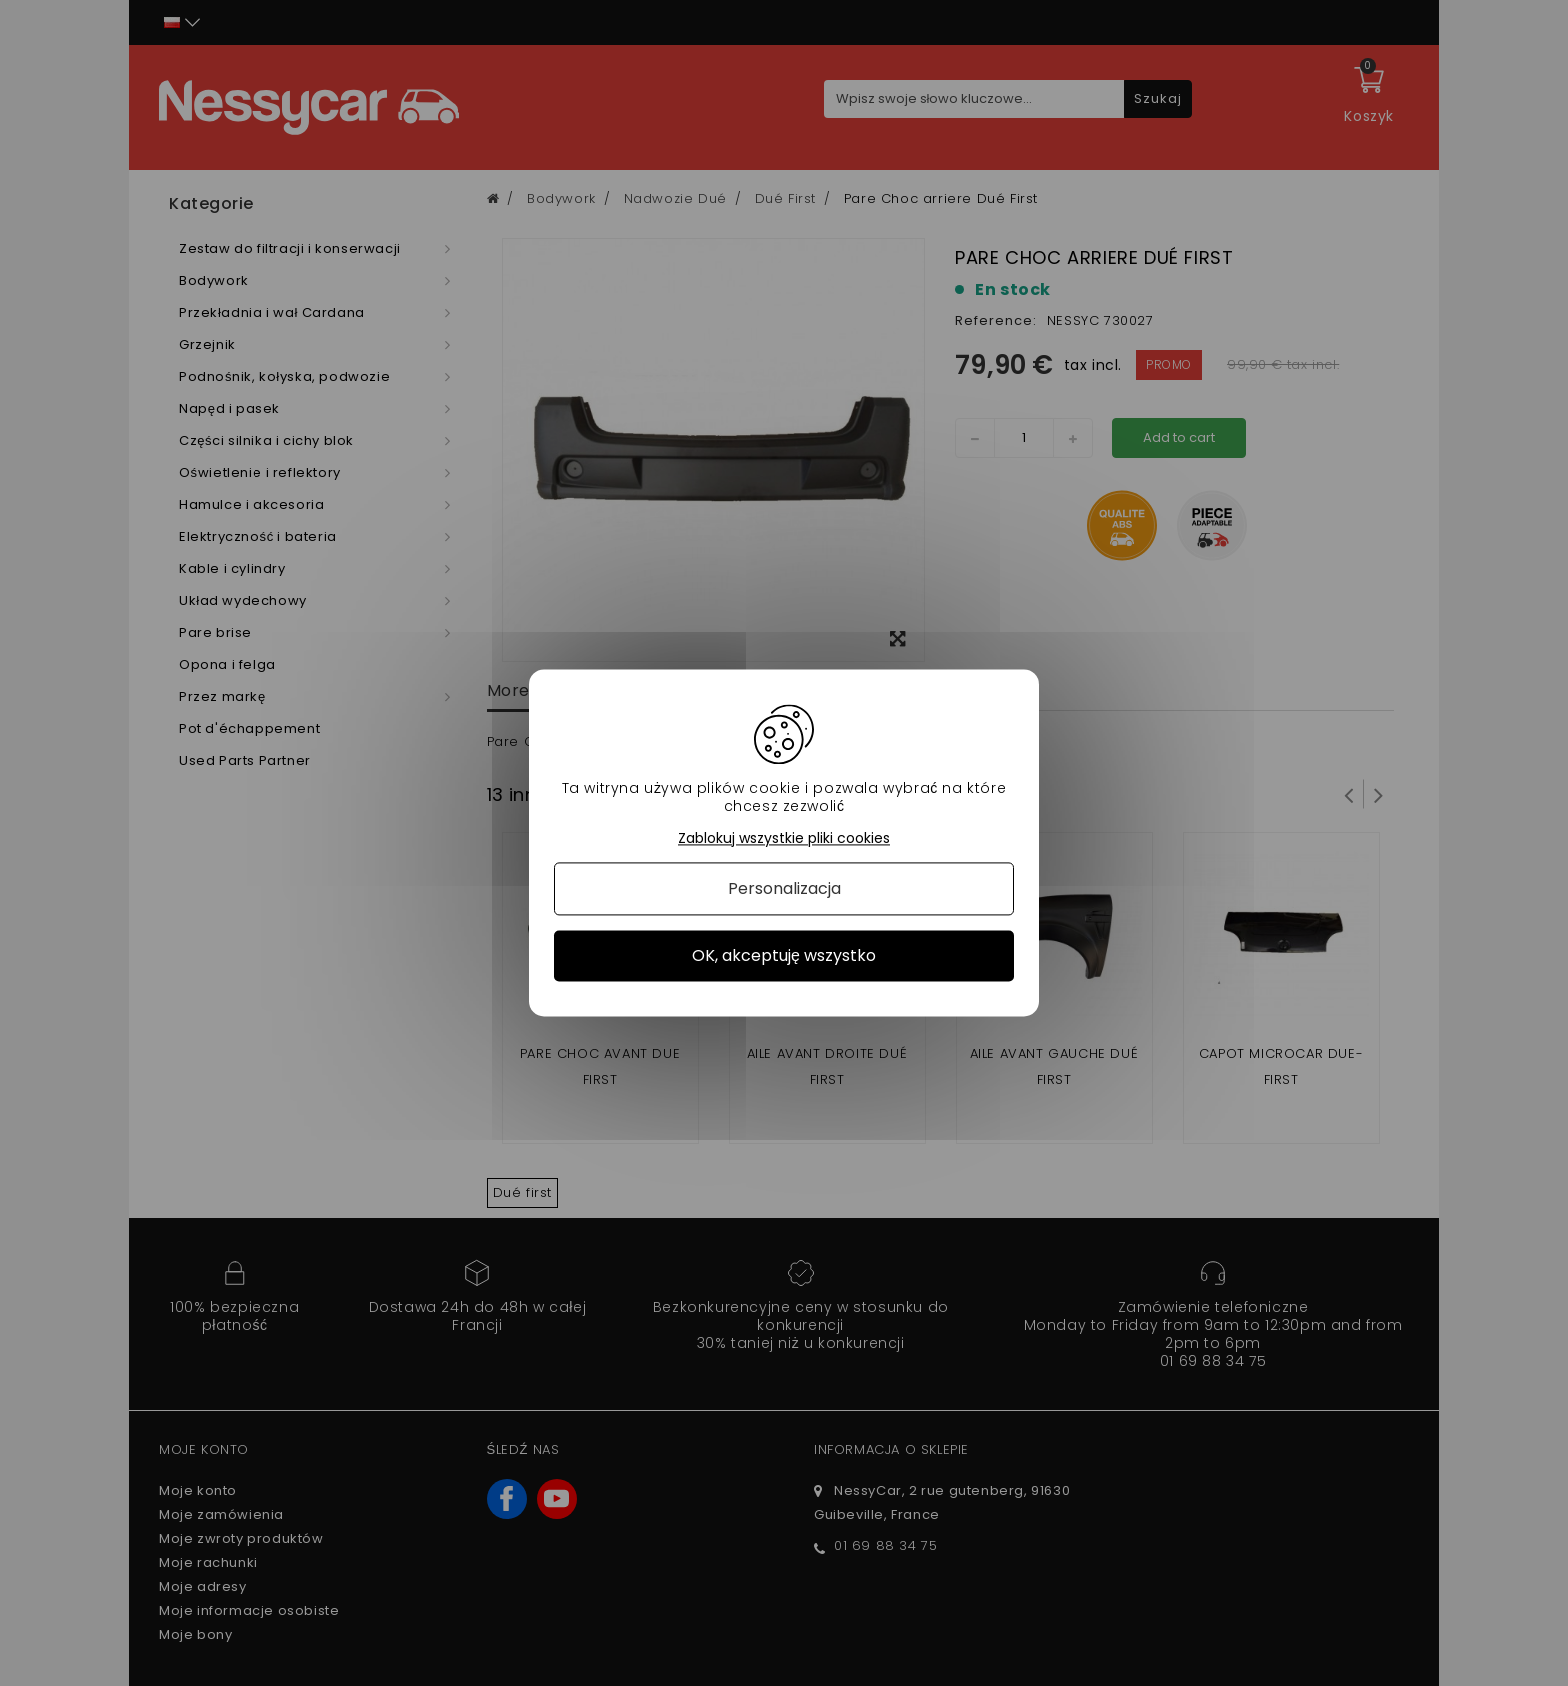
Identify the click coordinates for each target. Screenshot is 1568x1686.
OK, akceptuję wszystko (784, 955)
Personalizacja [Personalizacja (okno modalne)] (784, 888)
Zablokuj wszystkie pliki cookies (784, 838)
